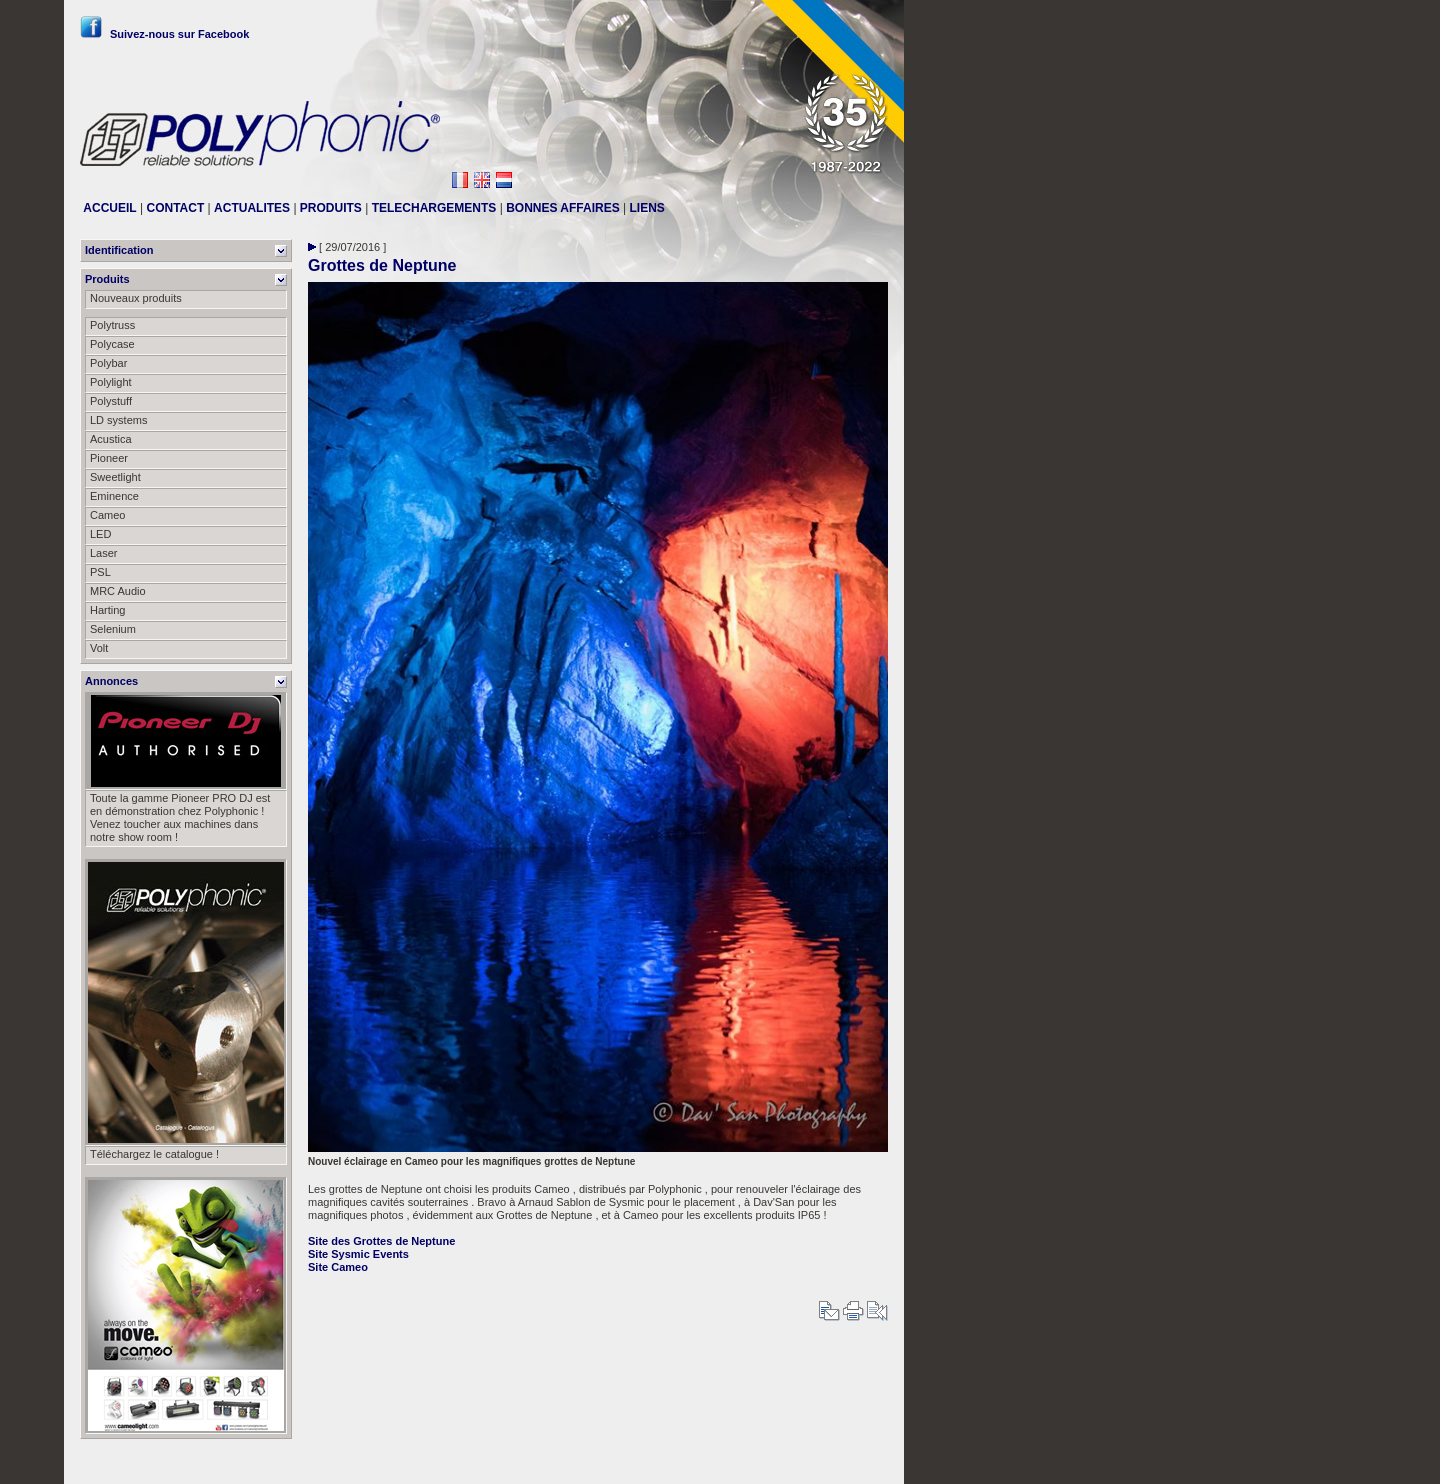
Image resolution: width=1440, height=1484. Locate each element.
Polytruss (112, 325)
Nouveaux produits (136, 298)
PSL (100, 572)
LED (100, 534)
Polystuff (111, 401)
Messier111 (859, 1461)
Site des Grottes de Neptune (381, 1241)
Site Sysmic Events (358, 1254)
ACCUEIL (109, 208)
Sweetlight (115, 477)
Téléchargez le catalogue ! (154, 1154)
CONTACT (175, 208)
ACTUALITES (252, 208)
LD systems (118, 420)
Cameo (107, 515)
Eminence (114, 496)
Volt (99, 648)
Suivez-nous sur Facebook (164, 34)
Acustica (111, 439)
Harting (107, 610)
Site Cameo (338, 1267)
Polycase (112, 344)
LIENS (647, 208)
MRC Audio (118, 591)
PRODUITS (331, 208)
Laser (104, 553)
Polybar (108, 363)
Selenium (113, 629)
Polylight (111, 382)
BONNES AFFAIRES (563, 208)
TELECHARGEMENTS (434, 208)
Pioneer (109, 458)
